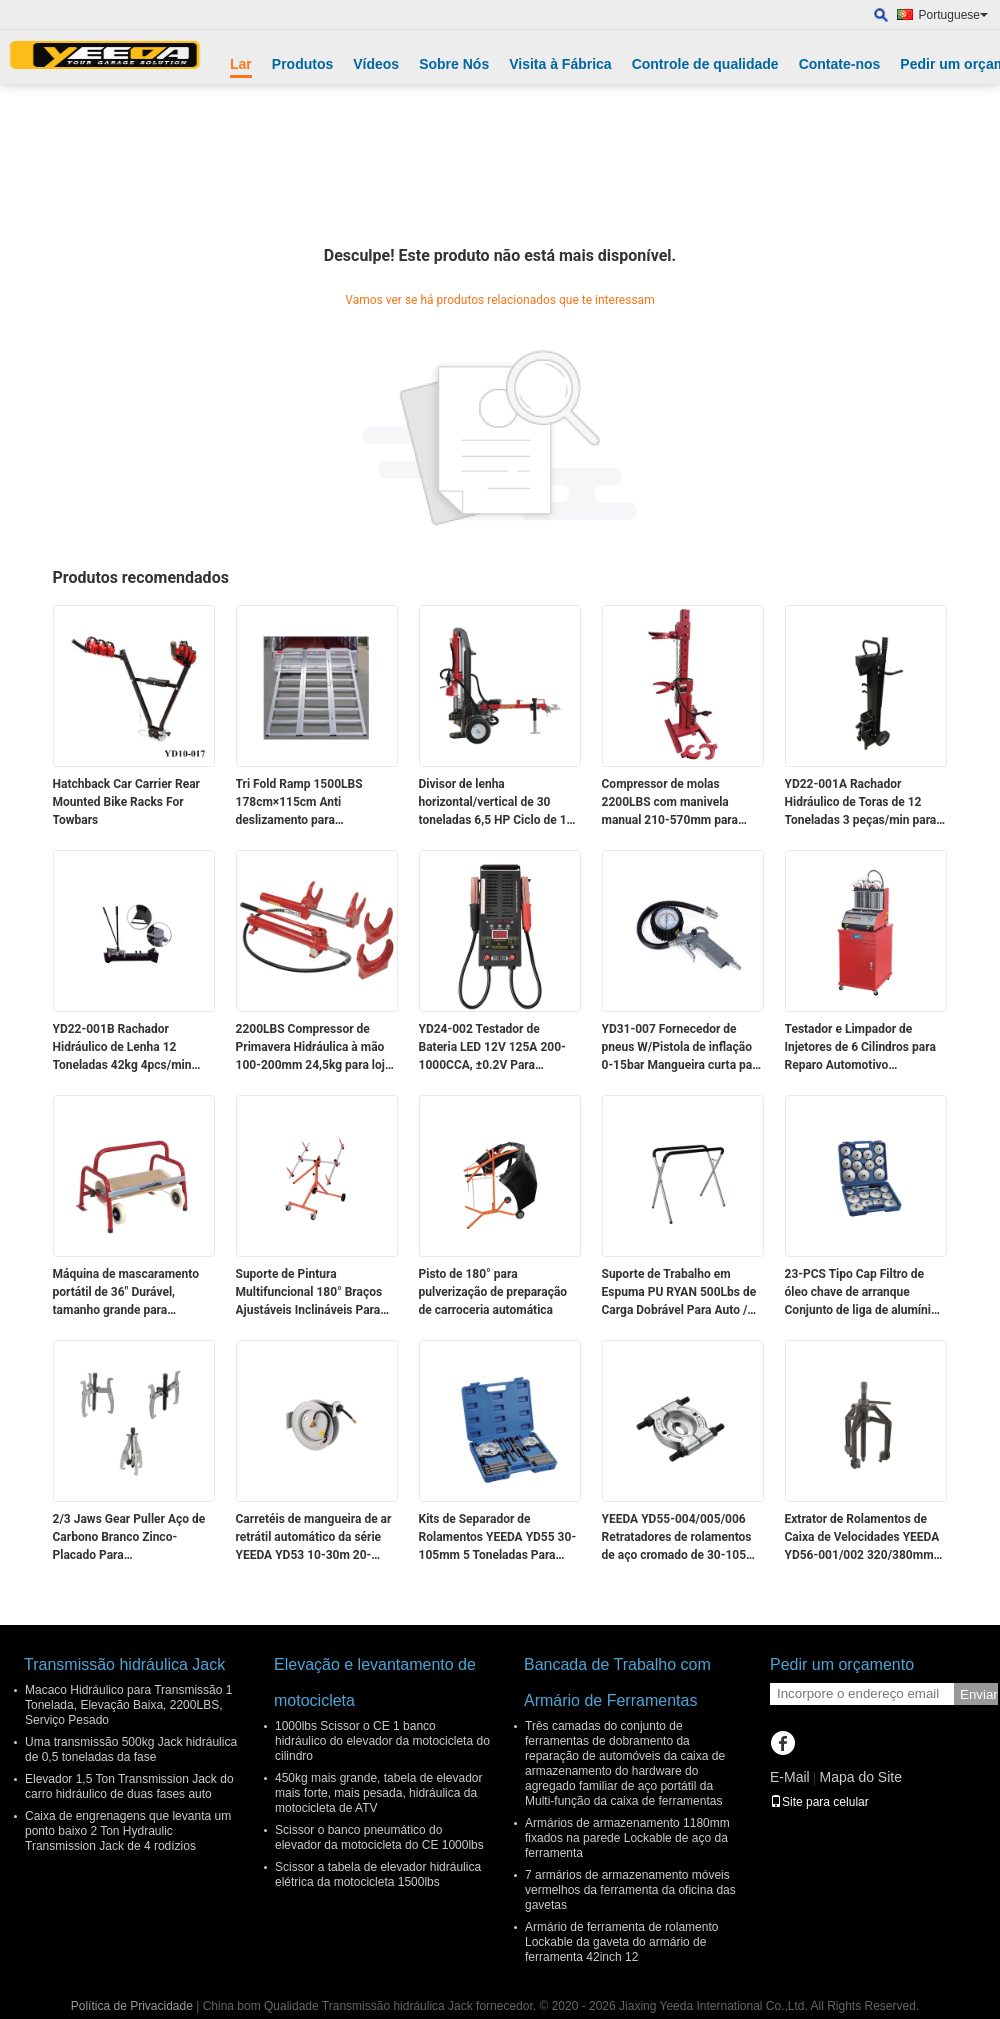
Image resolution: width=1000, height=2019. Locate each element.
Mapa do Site (860, 1777)
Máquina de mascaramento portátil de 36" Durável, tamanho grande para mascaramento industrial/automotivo (126, 1293)
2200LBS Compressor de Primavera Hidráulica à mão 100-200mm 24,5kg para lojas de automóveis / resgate (317, 1048)
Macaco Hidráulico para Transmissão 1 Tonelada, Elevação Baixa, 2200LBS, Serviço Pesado (128, 1705)
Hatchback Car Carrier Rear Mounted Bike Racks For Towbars (126, 802)
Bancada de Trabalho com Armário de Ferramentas (617, 1682)
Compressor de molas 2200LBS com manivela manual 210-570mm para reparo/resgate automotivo (674, 803)
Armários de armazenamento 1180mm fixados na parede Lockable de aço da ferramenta (627, 1838)
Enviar (979, 1694)
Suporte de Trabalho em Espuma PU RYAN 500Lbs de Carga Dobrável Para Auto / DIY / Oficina (679, 1293)
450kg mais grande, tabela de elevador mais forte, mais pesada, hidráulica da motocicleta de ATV (378, 1793)
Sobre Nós (454, 64)
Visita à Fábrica (560, 64)
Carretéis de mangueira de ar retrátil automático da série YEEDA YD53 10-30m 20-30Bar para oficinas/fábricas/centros (314, 1538)
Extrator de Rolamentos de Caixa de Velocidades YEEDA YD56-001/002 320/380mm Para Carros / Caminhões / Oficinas (862, 1538)
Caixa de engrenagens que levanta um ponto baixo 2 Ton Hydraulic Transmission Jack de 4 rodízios (128, 1831)
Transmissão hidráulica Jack (124, 1664)
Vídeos (376, 64)
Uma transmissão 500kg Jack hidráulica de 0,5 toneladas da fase (131, 1749)
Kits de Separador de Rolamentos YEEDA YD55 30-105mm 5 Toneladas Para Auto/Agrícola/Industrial (498, 1538)
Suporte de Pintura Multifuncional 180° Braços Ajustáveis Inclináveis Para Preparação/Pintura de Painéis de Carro (309, 1293)
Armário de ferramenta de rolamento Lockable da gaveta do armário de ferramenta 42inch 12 (621, 1942)
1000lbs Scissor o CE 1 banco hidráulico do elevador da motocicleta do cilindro (382, 1741)
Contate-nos (840, 64)
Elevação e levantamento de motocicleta (375, 1682)
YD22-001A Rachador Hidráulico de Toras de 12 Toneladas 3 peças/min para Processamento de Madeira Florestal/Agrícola (861, 803)
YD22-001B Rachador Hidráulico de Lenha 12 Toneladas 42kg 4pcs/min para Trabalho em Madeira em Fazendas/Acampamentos (133, 1048)
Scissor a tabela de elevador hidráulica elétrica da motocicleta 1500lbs (378, 1874)
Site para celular (819, 1802)
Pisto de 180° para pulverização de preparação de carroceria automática (493, 1292)
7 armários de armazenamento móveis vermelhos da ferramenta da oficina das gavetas (630, 1890)
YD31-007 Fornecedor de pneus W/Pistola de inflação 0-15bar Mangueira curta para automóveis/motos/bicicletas (682, 1048)
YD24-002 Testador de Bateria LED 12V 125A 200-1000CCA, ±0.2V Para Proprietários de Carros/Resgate (492, 1048)
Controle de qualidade (705, 64)
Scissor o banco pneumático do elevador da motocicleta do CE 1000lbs (379, 1837)
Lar (241, 64)
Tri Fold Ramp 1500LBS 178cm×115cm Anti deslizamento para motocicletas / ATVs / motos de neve (313, 803)
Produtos (302, 64)
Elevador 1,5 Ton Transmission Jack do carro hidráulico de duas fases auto (129, 1786)
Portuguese (953, 15)
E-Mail (790, 1777)
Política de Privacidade (132, 2006)
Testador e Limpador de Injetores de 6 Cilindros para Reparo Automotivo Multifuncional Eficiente (860, 1048)
